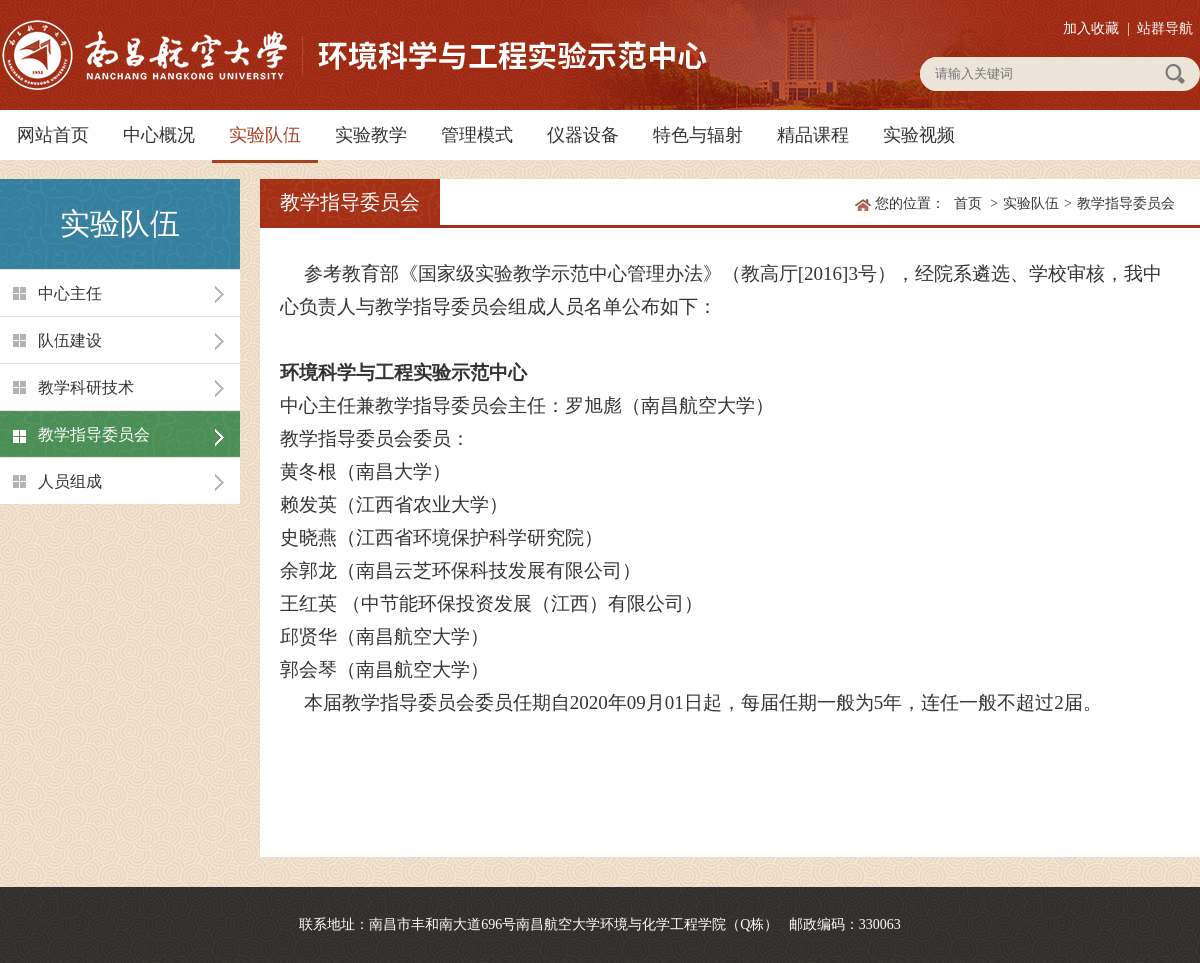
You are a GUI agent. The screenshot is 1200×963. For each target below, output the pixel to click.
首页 (968, 203)
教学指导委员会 (94, 434)
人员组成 (70, 481)
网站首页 (53, 135)
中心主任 (70, 293)
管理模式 (477, 135)
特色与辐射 (698, 135)
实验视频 (919, 135)
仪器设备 (583, 135)
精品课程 (813, 135)
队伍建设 (70, 340)
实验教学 (371, 135)
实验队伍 (265, 135)
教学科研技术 (86, 387)
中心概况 (159, 135)
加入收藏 (1091, 28)
